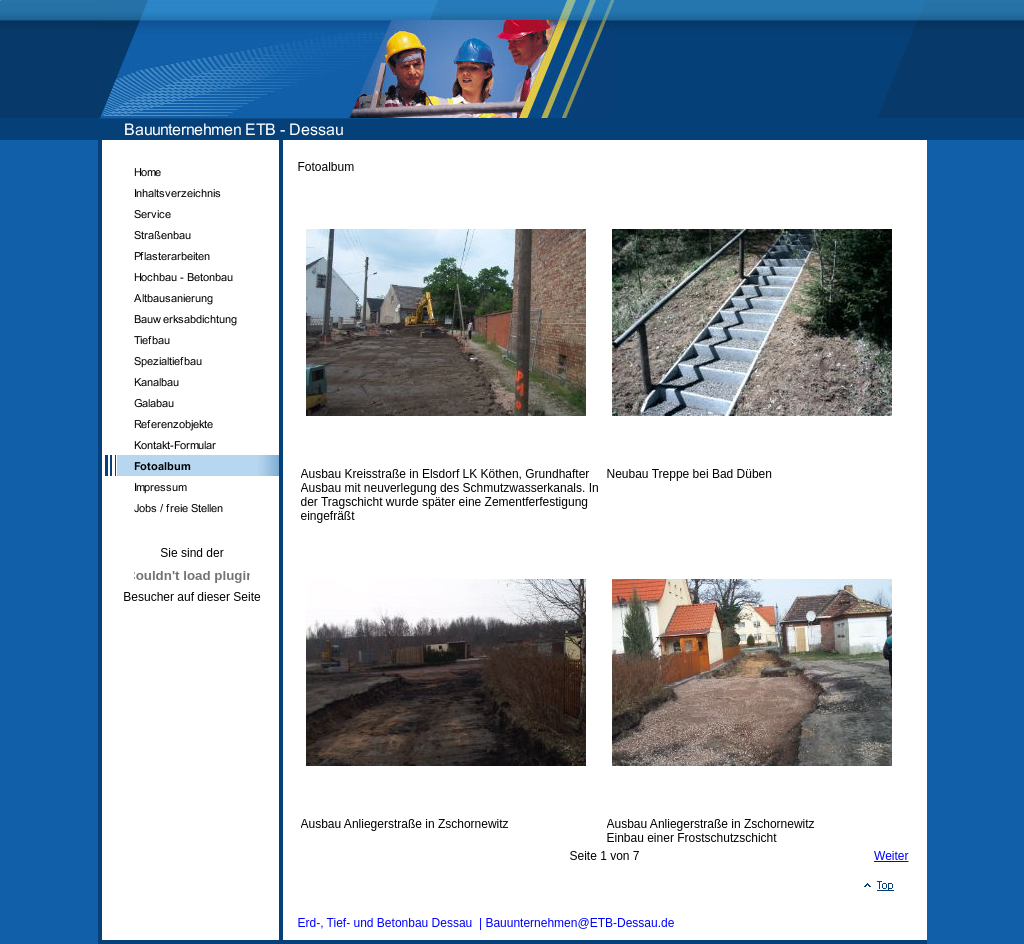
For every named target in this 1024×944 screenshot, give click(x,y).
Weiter (891, 856)
